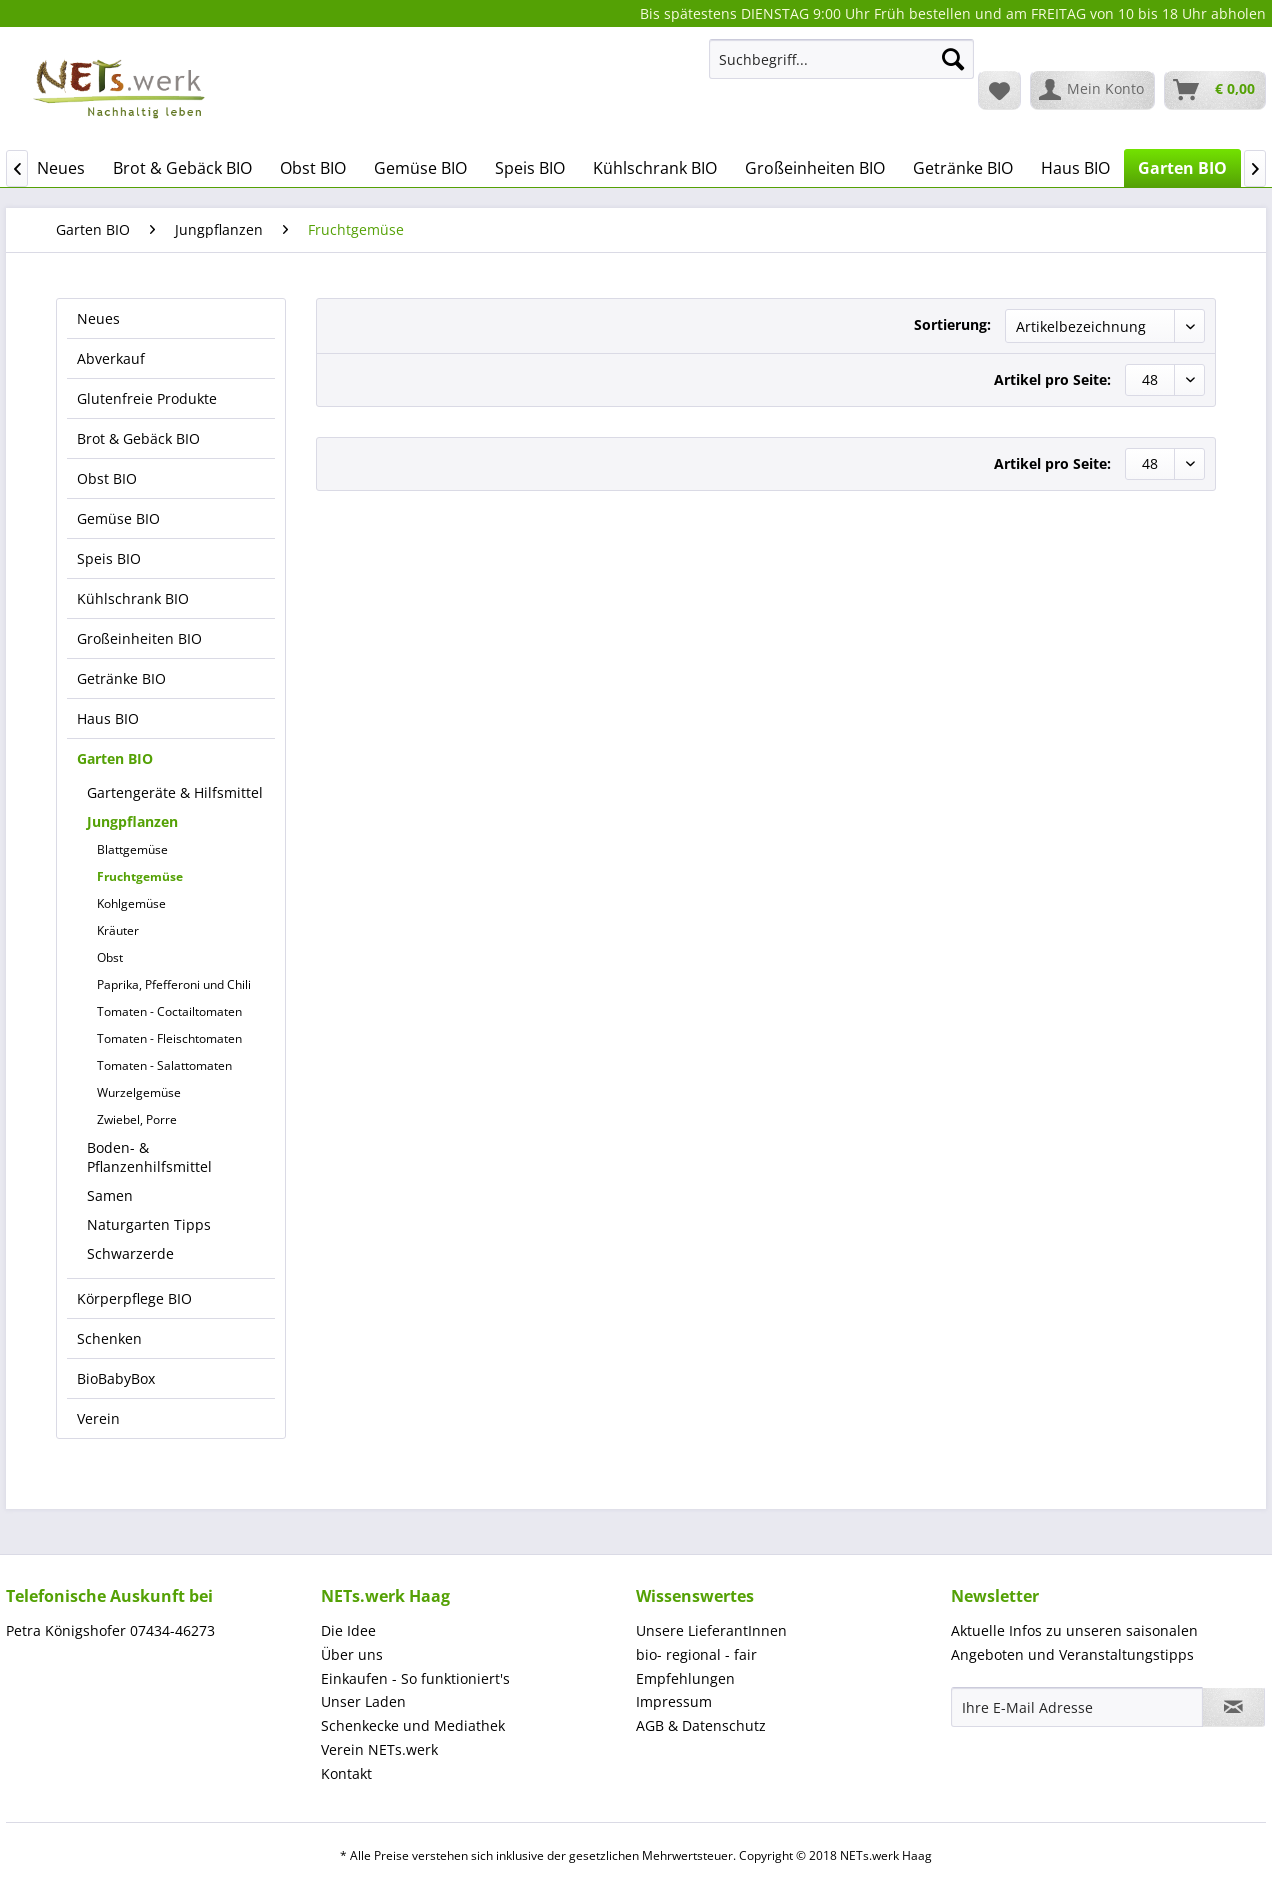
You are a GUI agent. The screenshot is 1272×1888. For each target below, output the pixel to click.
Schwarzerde (130, 1253)
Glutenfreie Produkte (147, 398)
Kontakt (346, 1773)
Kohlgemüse (131, 903)
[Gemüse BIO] (420, 168)
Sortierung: (952, 324)
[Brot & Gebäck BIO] (182, 168)
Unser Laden (363, 1701)
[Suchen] (953, 59)
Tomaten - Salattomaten (164, 1065)
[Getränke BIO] (963, 168)
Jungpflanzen (132, 821)
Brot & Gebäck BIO (138, 438)
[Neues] (61, 168)
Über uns (352, 1654)
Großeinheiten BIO (139, 638)
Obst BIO (107, 478)
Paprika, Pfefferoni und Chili (174, 984)
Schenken (109, 1338)
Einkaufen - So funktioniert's (415, 1678)
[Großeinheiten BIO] (815, 168)
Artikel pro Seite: (1052, 379)
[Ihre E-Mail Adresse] (1077, 1707)
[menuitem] (841, 68)
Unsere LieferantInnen (711, 1630)
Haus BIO (108, 718)
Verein (98, 1418)
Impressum (674, 1701)
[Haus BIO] (1075, 168)
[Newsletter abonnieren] (1233, 1707)
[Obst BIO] (313, 168)
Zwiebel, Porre (137, 1119)
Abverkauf (111, 358)
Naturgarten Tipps (149, 1224)
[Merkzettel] (999, 90)
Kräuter (118, 930)
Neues (98, 318)
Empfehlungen (685, 1678)
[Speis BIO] (530, 168)
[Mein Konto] (1092, 90)
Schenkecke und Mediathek (413, 1725)
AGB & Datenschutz (701, 1725)
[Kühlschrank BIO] (655, 168)
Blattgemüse (132, 849)
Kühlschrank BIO (133, 598)
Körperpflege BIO (134, 1298)
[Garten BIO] (1182, 168)
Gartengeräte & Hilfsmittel (175, 792)
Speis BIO (109, 558)
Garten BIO (115, 758)
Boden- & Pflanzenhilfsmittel (149, 1157)
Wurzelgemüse (139, 1092)
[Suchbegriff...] (841, 59)
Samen (110, 1195)
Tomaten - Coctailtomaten (169, 1011)
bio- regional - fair (696, 1654)
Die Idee (348, 1630)
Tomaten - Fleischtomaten (169, 1038)
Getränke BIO (121, 678)
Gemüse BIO (118, 518)
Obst (110, 957)
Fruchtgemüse (140, 876)
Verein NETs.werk (379, 1749)
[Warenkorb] (1215, 90)
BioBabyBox (116, 1378)
